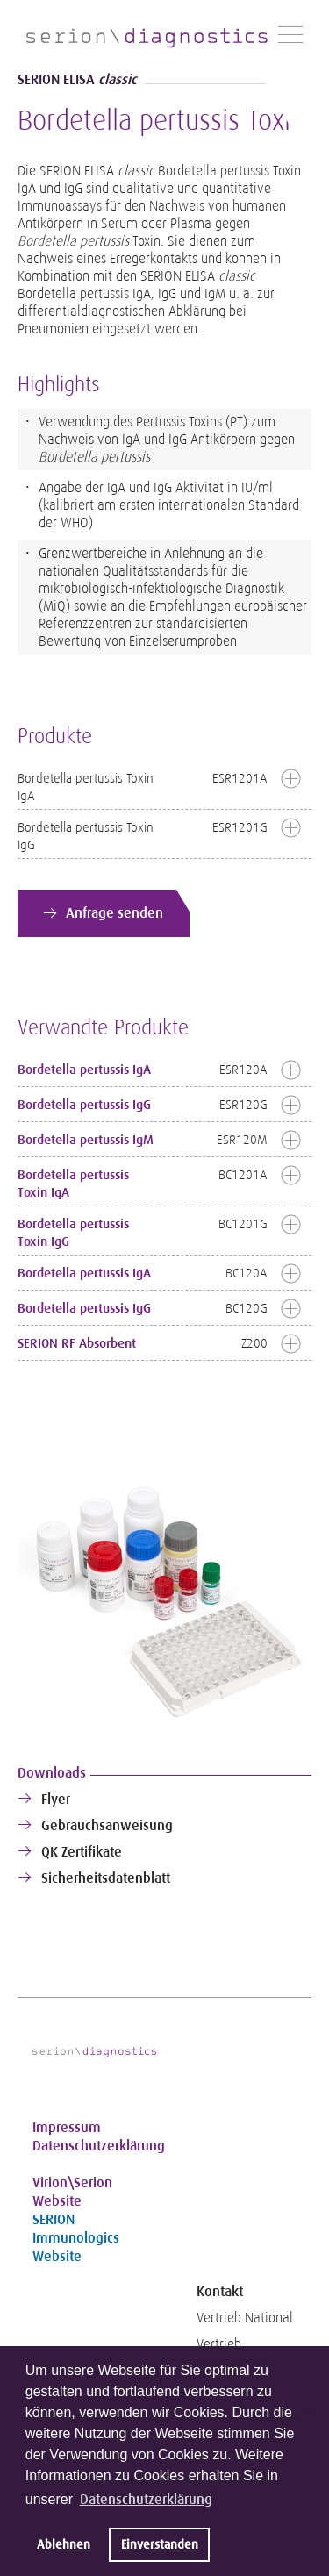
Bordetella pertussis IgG (84, 1105)
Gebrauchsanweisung (107, 1825)
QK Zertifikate (81, 1851)
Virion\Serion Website (72, 2191)
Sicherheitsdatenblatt (105, 1878)
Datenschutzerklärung (94, 2145)
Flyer (55, 1799)
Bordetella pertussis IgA (84, 1069)
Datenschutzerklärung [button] (146, 2499)
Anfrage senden (114, 913)
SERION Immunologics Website (75, 2238)
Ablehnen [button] (63, 2544)
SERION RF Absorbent (77, 1343)
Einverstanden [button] (159, 2544)
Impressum (66, 2127)
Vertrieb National (245, 2318)
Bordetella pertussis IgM (86, 1140)
